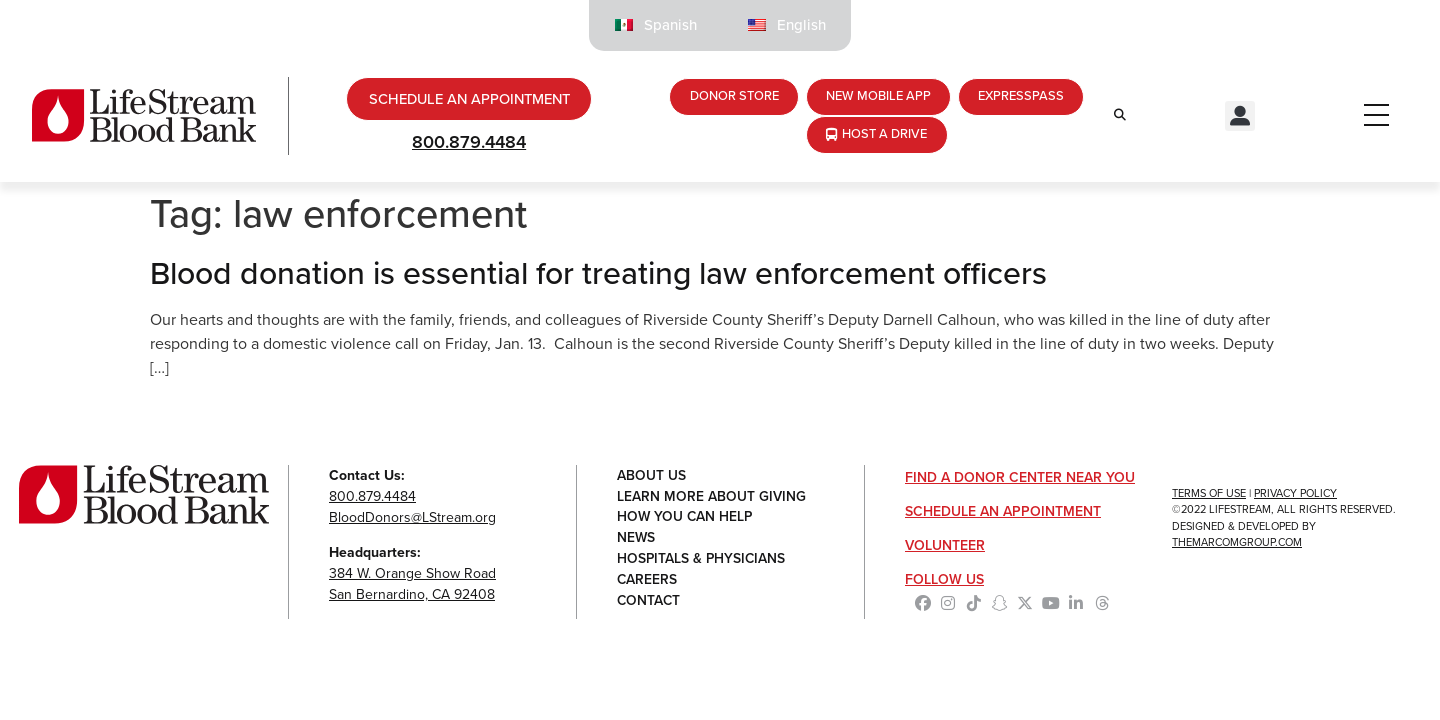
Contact (649, 603)
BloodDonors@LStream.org (412, 519)
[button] (1240, 118)
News (636, 540)
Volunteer (945, 547)
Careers (647, 582)
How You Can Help (686, 519)
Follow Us (944, 581)
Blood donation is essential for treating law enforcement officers (598, 275)
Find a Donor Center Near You (1020, 479)
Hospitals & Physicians (702, 561)
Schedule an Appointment (1003, 513)
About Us (651, 477)
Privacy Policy (1295, 495)
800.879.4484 (469, 144)
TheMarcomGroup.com (1237, 544)
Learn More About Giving (711, 498)
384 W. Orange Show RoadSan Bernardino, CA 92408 (412, 586)
